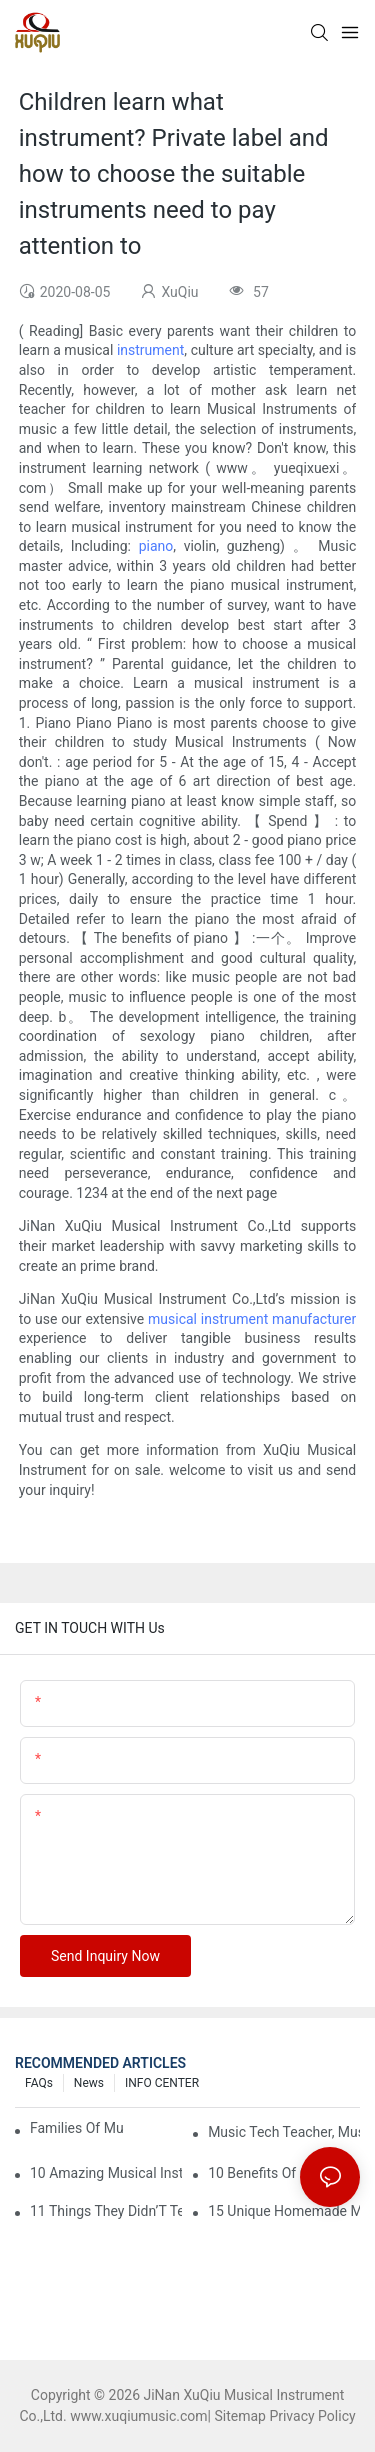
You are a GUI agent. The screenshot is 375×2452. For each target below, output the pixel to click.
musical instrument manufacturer (252, 1319)
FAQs (39, 2083)
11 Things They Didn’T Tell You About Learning (106, 2211)
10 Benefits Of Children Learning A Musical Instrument (284, 2173)
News (89, 2083)
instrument (150, 350)
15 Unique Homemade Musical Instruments (284, 2211)
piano (156, 546)
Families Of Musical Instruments (76, 2128)
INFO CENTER (162, 2083)
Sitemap (239, 2416)
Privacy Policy (312, 2416)
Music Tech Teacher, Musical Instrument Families (284, 2132)
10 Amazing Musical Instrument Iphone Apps (106, 2173)
